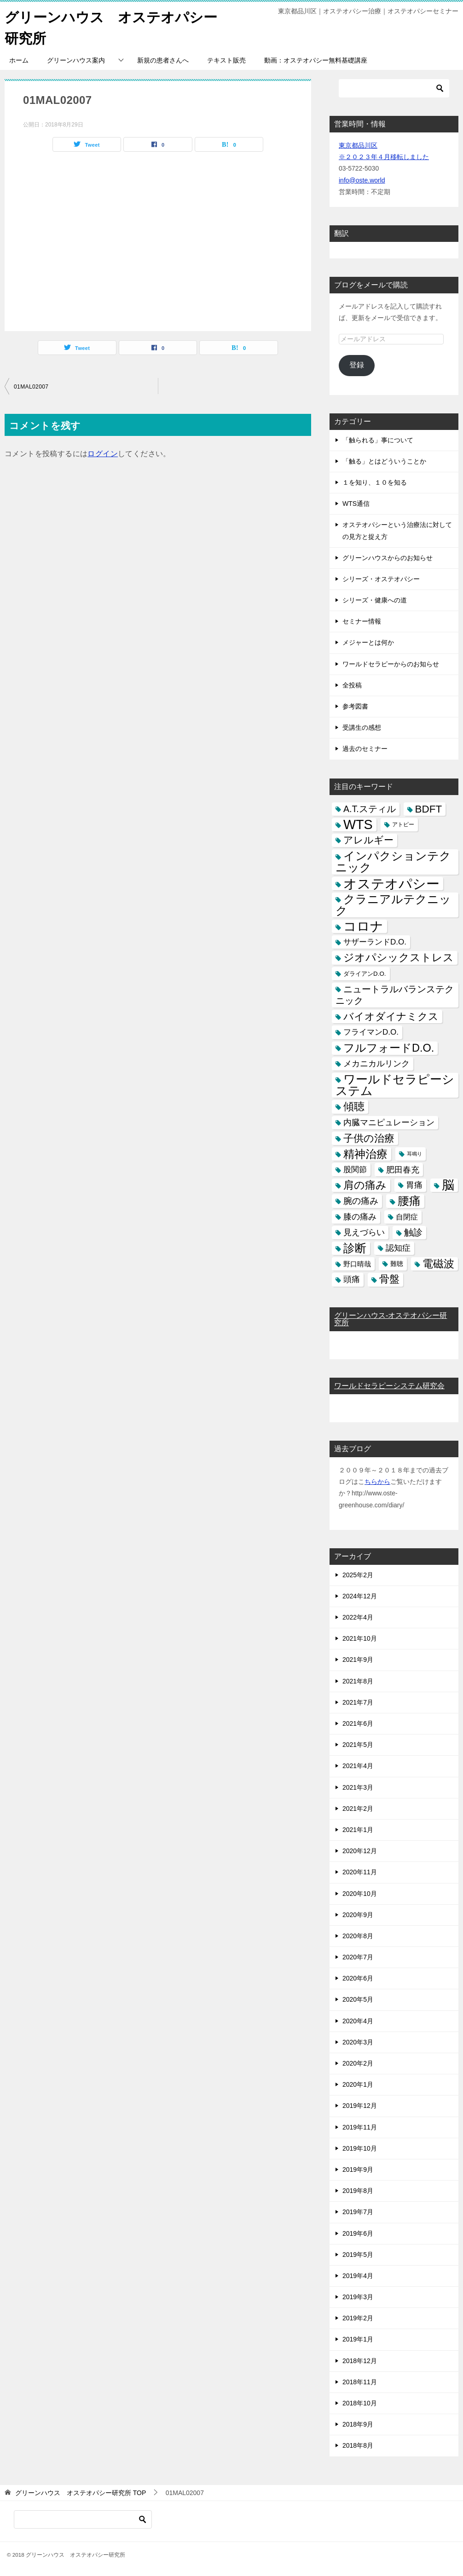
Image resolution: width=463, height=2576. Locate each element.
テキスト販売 (226, 59)
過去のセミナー (365, 748)
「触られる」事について (377, 439)
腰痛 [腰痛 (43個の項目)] (409, 1200)
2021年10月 (359, 1638)
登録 (356, 364)
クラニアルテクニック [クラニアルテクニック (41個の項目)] (393, 904)
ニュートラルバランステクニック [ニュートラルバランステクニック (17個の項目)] (395, 994)
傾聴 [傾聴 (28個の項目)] (354, 1106)
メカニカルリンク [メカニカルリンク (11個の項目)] (376, 1063)
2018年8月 (357, 2445)
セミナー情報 (361, 620)
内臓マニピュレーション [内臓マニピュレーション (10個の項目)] (388, 1121)
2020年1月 (357, 2084)
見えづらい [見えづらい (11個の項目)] (364, 1231)
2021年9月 (357, 1659)
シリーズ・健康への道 (374, 599)
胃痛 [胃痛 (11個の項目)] (414, 1184)
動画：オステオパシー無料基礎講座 (315, 59)
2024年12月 (359, 1595)
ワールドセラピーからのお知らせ (390, 663)
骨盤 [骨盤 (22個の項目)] (389, 1278)
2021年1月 (357, 1829)
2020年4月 (357, 2020)
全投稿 (352, 684)
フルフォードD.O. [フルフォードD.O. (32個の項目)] (388, 1047)
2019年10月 (359, 2148)
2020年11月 (359, 1871)
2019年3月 (357, 2296)
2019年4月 (357, 2275)
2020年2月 (357, 2063)
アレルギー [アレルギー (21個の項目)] (368, 839)
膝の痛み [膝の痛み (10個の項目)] (359, 1216)
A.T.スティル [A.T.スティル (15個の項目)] (369, 808)
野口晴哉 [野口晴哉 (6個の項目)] (357, 1263)
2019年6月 (357, 2232)
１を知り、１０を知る (374, 482)
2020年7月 (357, 1956)
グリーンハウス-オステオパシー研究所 (390, 1318)
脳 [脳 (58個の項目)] (448, 1184)
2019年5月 (357, 2254)
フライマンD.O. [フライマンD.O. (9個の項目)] (371, 1031)
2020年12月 (359, 1850)
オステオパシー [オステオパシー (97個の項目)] (391, 882)
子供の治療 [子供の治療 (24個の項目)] (368, 1138)
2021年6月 (357, 1723)
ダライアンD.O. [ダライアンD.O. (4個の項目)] (364, 973)
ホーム (19, 59)
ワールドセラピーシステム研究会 (389, 1385)
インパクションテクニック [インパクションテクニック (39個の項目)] (393, 861)
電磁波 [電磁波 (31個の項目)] (438, 1263)
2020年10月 (359, 1892)
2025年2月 (357, 1574)
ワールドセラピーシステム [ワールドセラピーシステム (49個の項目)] (395, 1084)
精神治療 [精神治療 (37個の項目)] (365, 1153)
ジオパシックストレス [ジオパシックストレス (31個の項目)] (398, 957)
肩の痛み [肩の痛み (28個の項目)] (365, 1185)
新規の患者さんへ (163, 59)
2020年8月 (357, 1935)
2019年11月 (359, 2126)
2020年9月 (357, 1914)
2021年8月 (357, 1680)
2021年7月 (357, 1702)
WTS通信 (356, 503)
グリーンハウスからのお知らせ (387, 557)
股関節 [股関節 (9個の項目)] (355, 1169)
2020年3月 (357, 2041)
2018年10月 (359, 2402)
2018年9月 (357, 2423)
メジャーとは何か (368, 642)
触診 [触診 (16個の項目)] (413, 1232)
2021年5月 (357, 1744)
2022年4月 (357, 1616)
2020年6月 (357, 1977)
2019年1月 (357, 2338)
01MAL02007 (31, 386)
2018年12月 (359, 2360)
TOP (80, 2492)
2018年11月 (359, 2381)
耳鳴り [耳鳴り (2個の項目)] (414, 1153)
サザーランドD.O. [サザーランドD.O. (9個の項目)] (374, 941)
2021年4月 (357, 1765)
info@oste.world (362, 179)
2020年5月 (357, 1999)
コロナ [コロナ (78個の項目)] (363, 926)
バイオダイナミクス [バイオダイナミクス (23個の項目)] (391, 1016)
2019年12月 (359, 2105)
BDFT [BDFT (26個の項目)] (428, 808)
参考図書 (355, 706)
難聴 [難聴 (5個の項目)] (396, 1263)
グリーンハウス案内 (76, 59)
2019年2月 (357, 2317)
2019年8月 (357, 2190)
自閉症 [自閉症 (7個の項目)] (407, 1216)
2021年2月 (357, 1808)
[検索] (394, 88)
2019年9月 (357, 2169)
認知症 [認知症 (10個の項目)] (398, 1247)
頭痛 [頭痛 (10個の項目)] (351, 1278)
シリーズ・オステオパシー (381, 578)
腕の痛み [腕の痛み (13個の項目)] (360, 1200)
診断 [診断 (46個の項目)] (354, 1247)
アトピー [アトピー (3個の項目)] (403, 824)
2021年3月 (357, 1787)
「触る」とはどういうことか (384, 460)
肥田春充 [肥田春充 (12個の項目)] (402, 1169)
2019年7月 (357, 2211)
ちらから (377, 1481)
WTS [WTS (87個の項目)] (358, 824)
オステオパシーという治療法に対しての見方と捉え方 (397, 530)
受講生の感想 (361, 727)
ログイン (102, 453)
